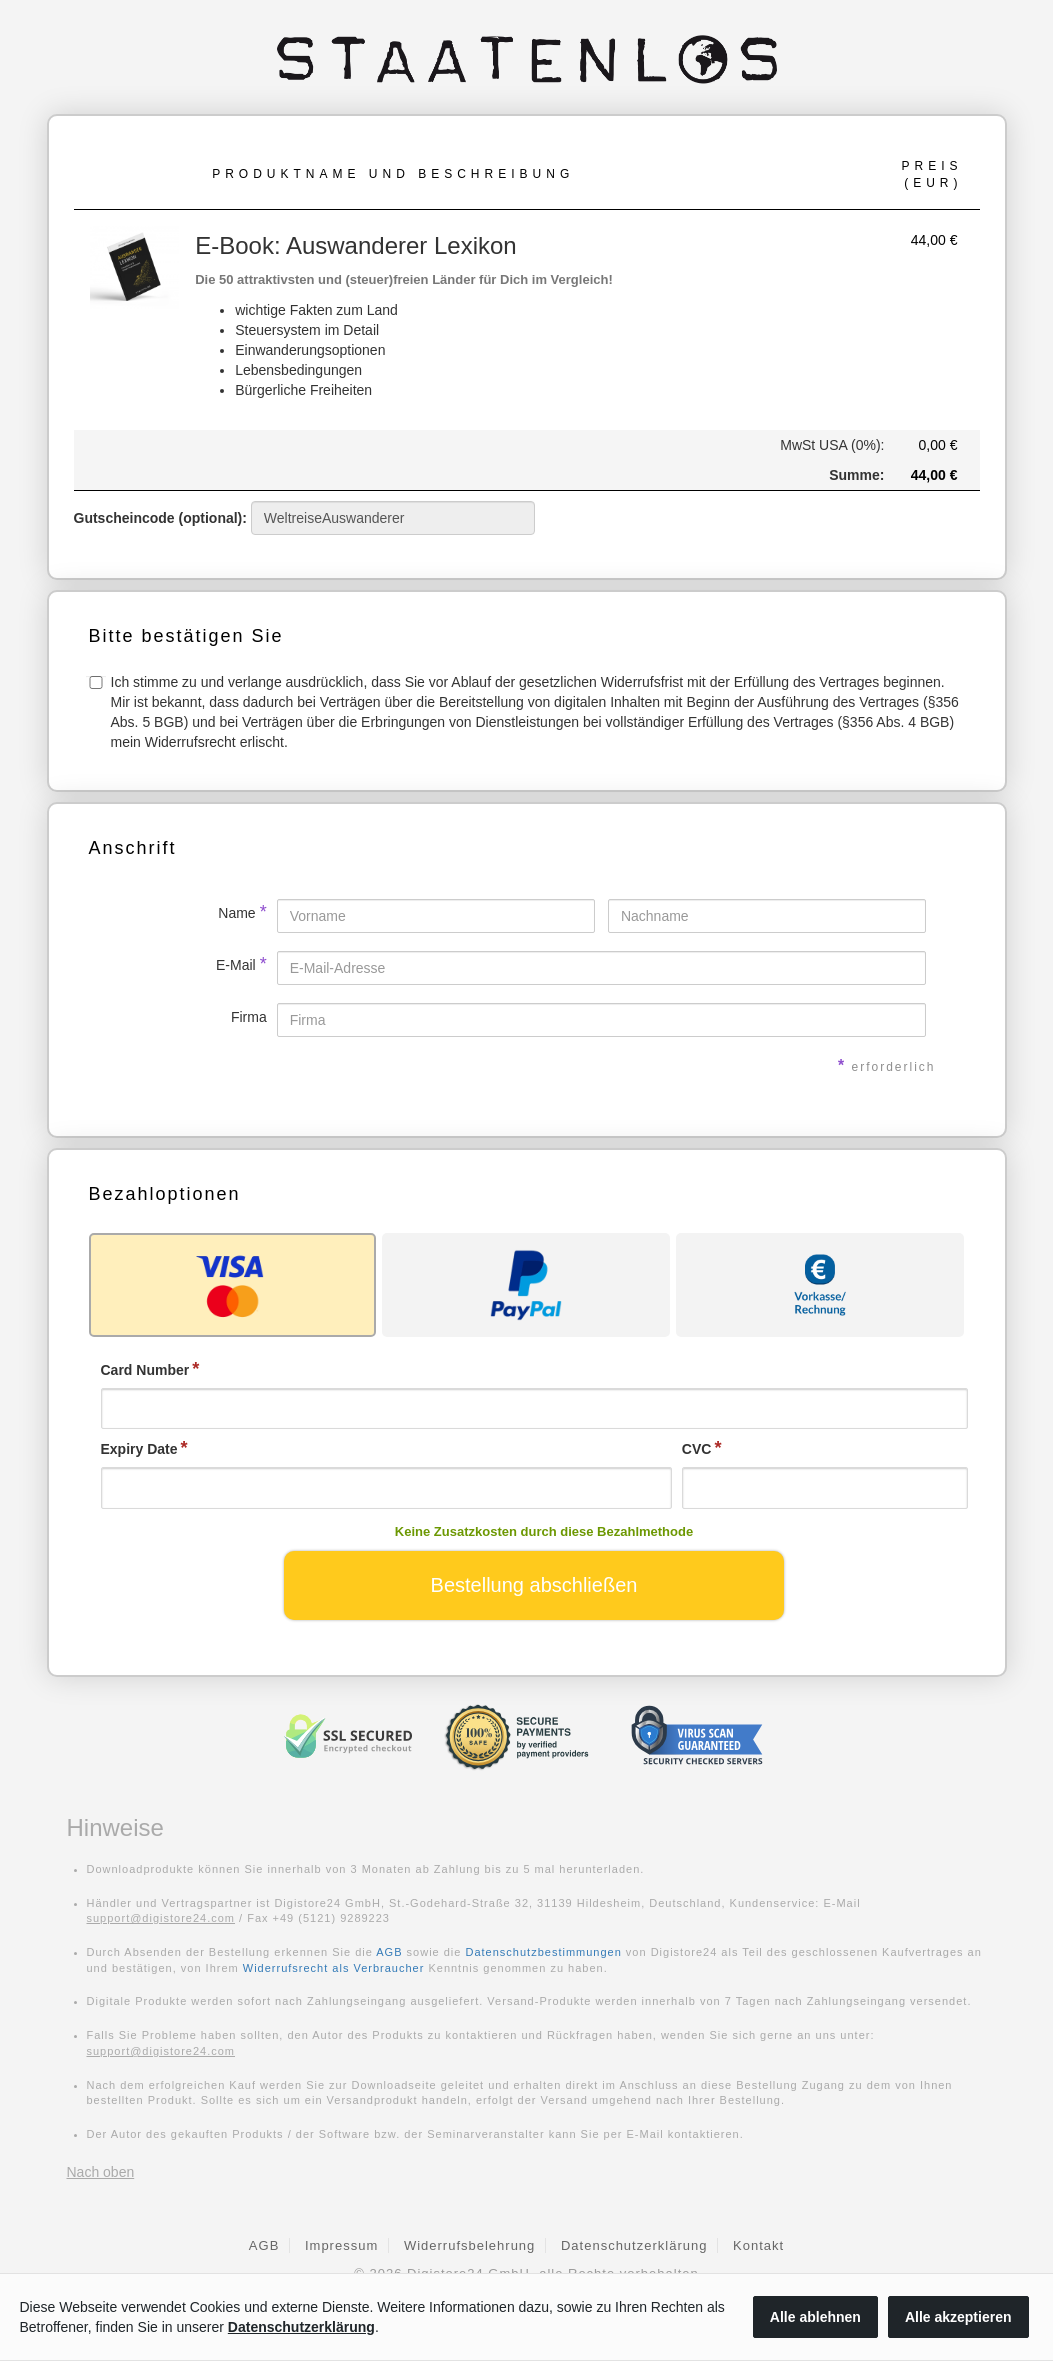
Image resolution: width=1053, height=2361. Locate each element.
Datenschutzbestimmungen (544, 1952)
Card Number (145, 1370)
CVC (697, 1449)
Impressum (341, 2245)
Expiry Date (139, 1449)
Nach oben (101, 2172)
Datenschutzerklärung (634, 2245)
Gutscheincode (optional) (304, 518)
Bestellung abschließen (534, 1585)
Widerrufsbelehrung (469, 2245)
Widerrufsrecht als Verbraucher (334, 1968)
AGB (389, 1952)
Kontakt (758, 2245)
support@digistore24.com (161, 1918)
